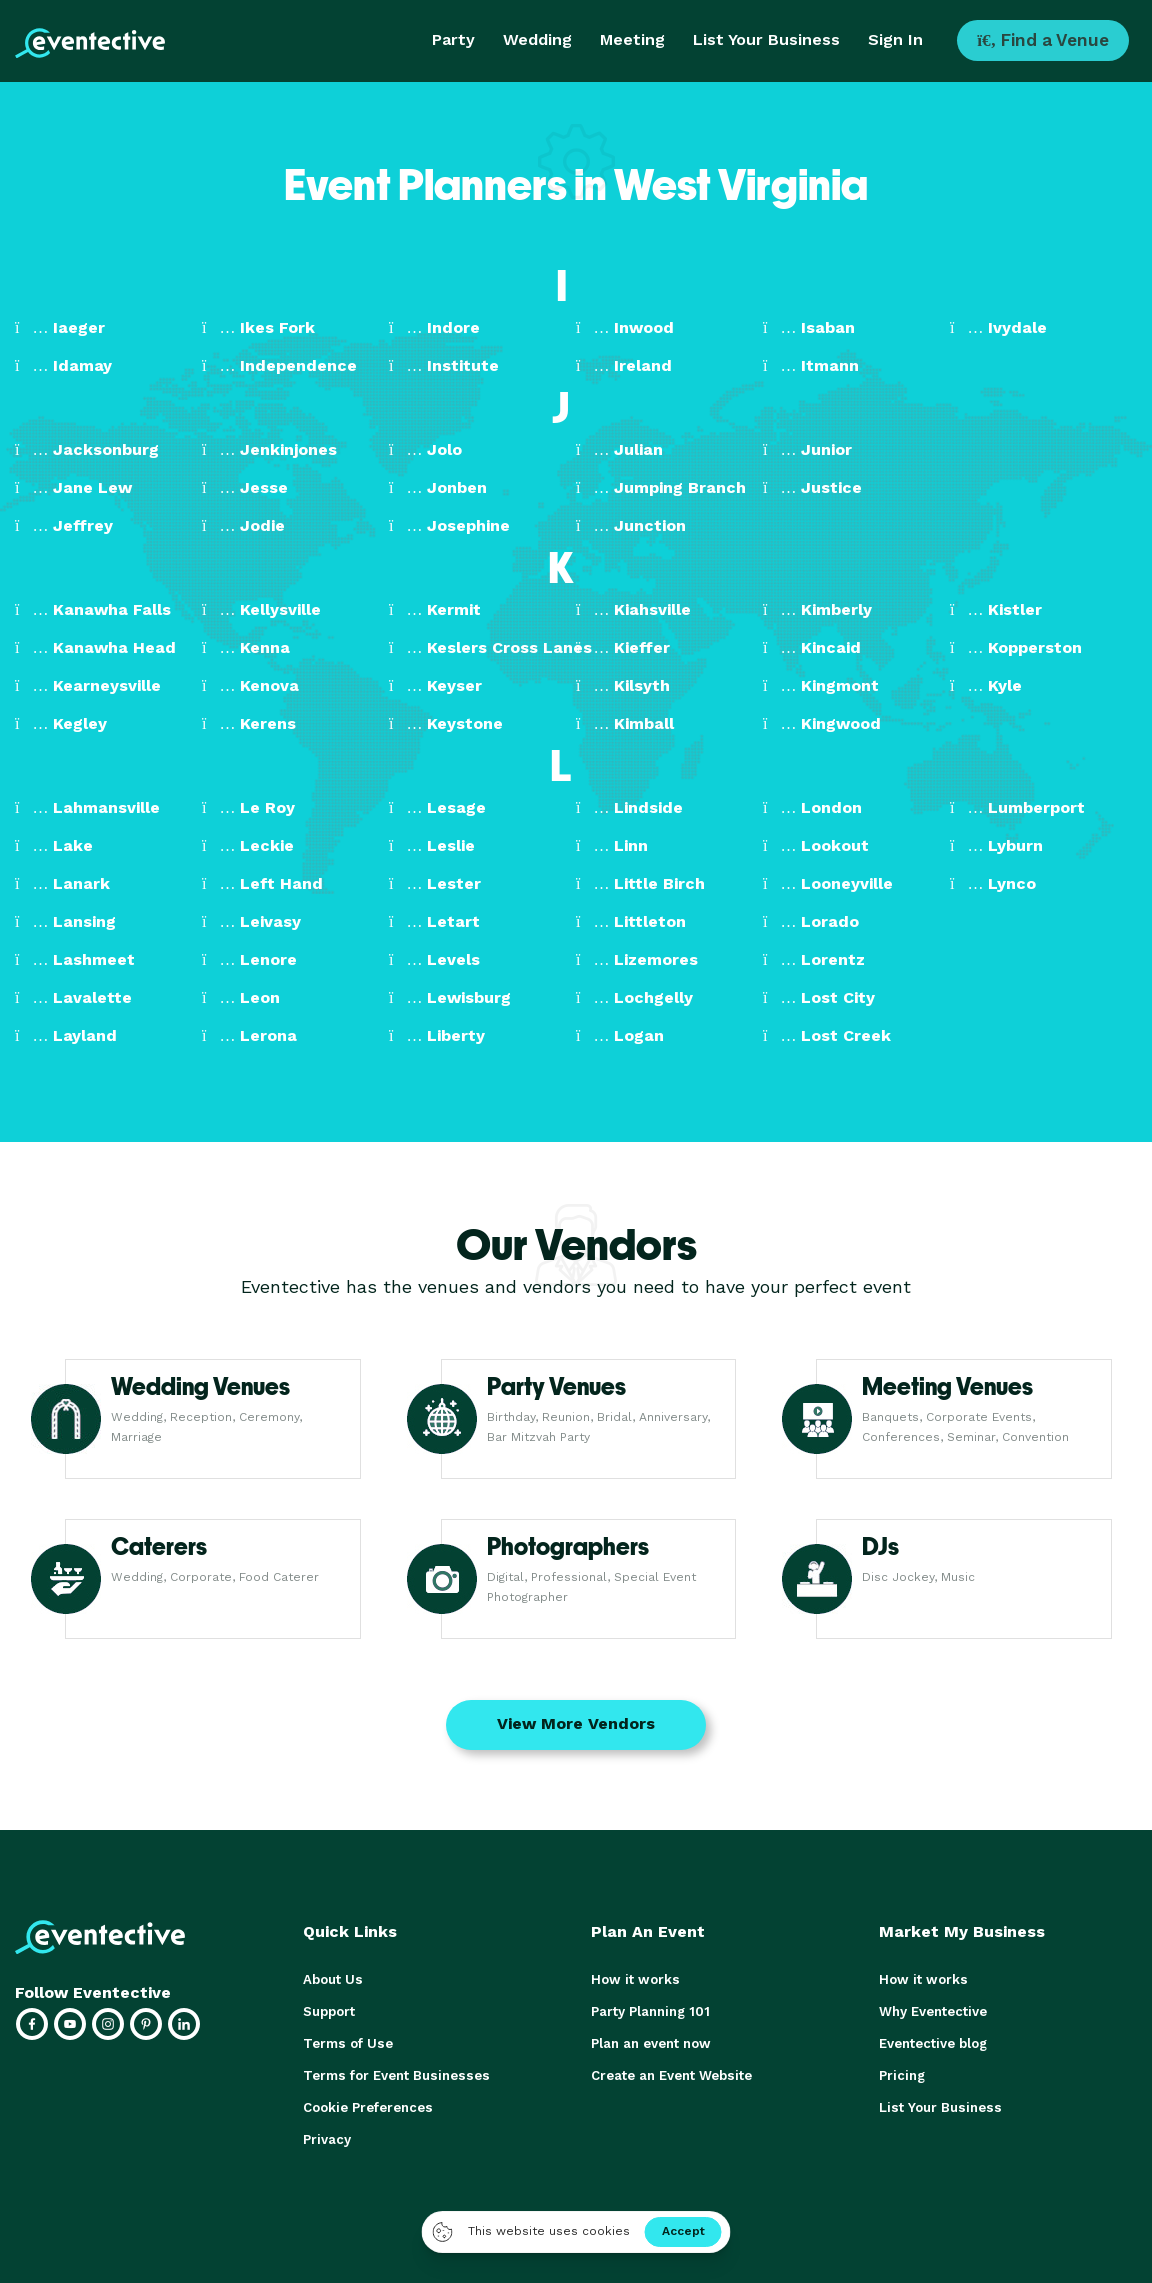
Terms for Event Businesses (394, 2075)
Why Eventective (933, 2011)
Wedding (537, 39)
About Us (332, 1979)
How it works (633, 1979)
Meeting (632, 39)
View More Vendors (576, 1723)
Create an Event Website (671, 2075)
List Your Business (766, 39)
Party (453, 39)
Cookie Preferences (367, 2107)
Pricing (902, 2075)
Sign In (895, 39)
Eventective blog (933, 2043)
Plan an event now (650, 2043)
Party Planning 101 (650, 2011)
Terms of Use (346, 2043)
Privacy (327, 2139)
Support (329, 2011)
